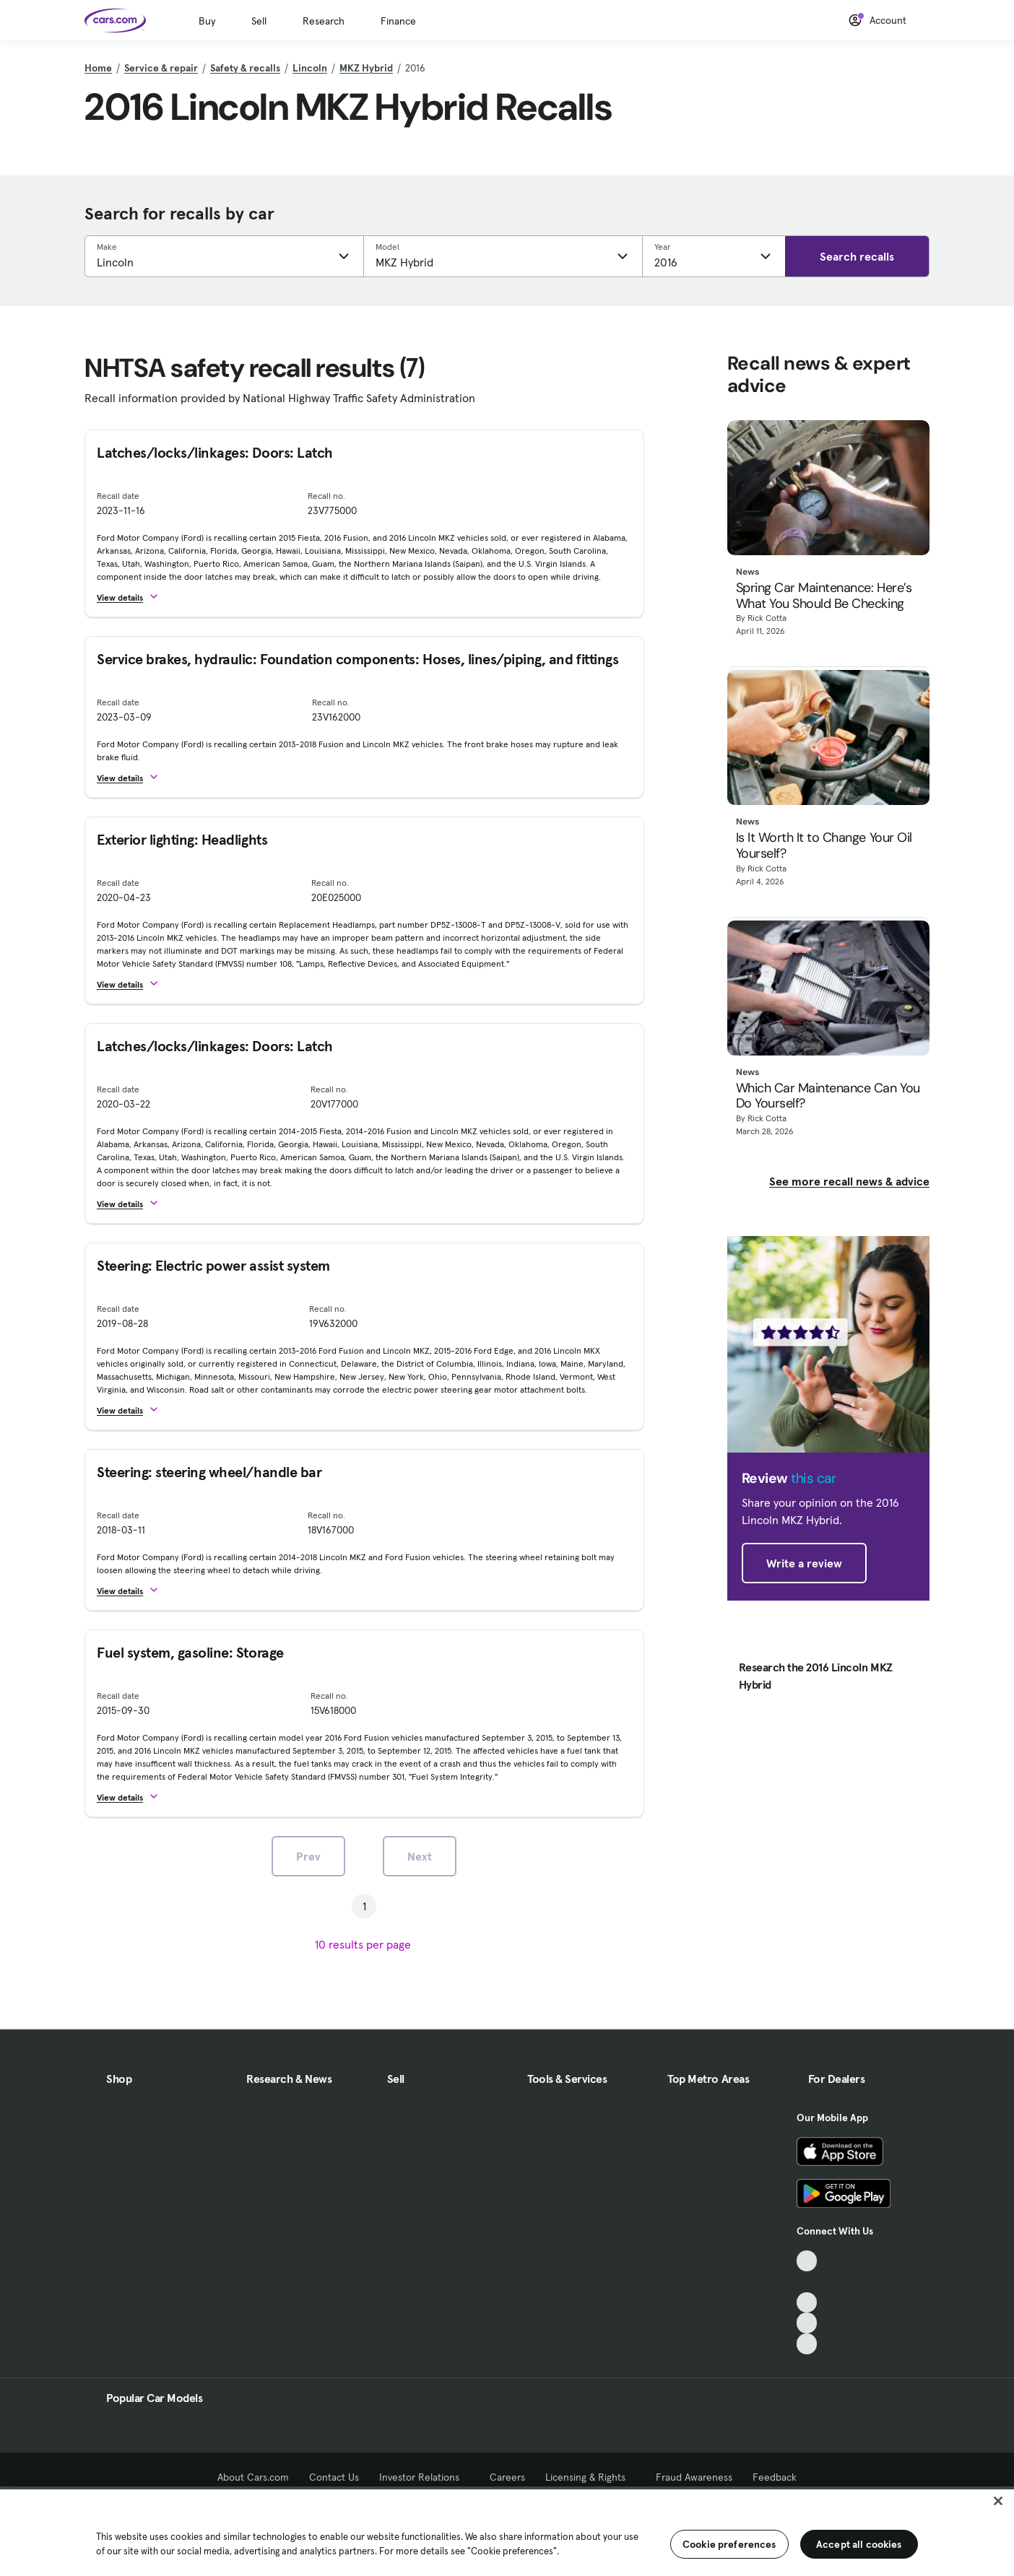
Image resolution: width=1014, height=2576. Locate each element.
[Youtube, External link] (807, 2302)
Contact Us (334, 2477)
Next (419, 1856)
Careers (507, 2477)
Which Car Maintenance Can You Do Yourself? (828, 1096)
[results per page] (364, 1944)
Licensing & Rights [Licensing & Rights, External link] (590, 2477)
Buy (207, 20)
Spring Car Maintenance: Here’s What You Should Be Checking (824, 596)
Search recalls (857, 256)
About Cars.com (253, 2477)
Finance (398, 20)
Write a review (804, 1563)
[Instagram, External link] (807, 2322)
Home (98, 67)
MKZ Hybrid (366, 67)
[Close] (998, 2501)
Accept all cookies (859, 2544)
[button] (134, 596)
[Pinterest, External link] (807, 2343)
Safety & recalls (245, 67)
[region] (507, 2531)
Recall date (118, 495)
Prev (308, 1856)
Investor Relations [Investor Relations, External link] (424, 2477)
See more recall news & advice (849, 1181)
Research (323, 20)
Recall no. (326, 495)
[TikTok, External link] (807, 2260)
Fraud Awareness (694, 2477)
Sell (258, 20)
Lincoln (309, 67)
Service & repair (161, 67)
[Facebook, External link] (807, 2281)
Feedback (775, 2477)
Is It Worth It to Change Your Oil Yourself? (824, 845)
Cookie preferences (729, 2544)
